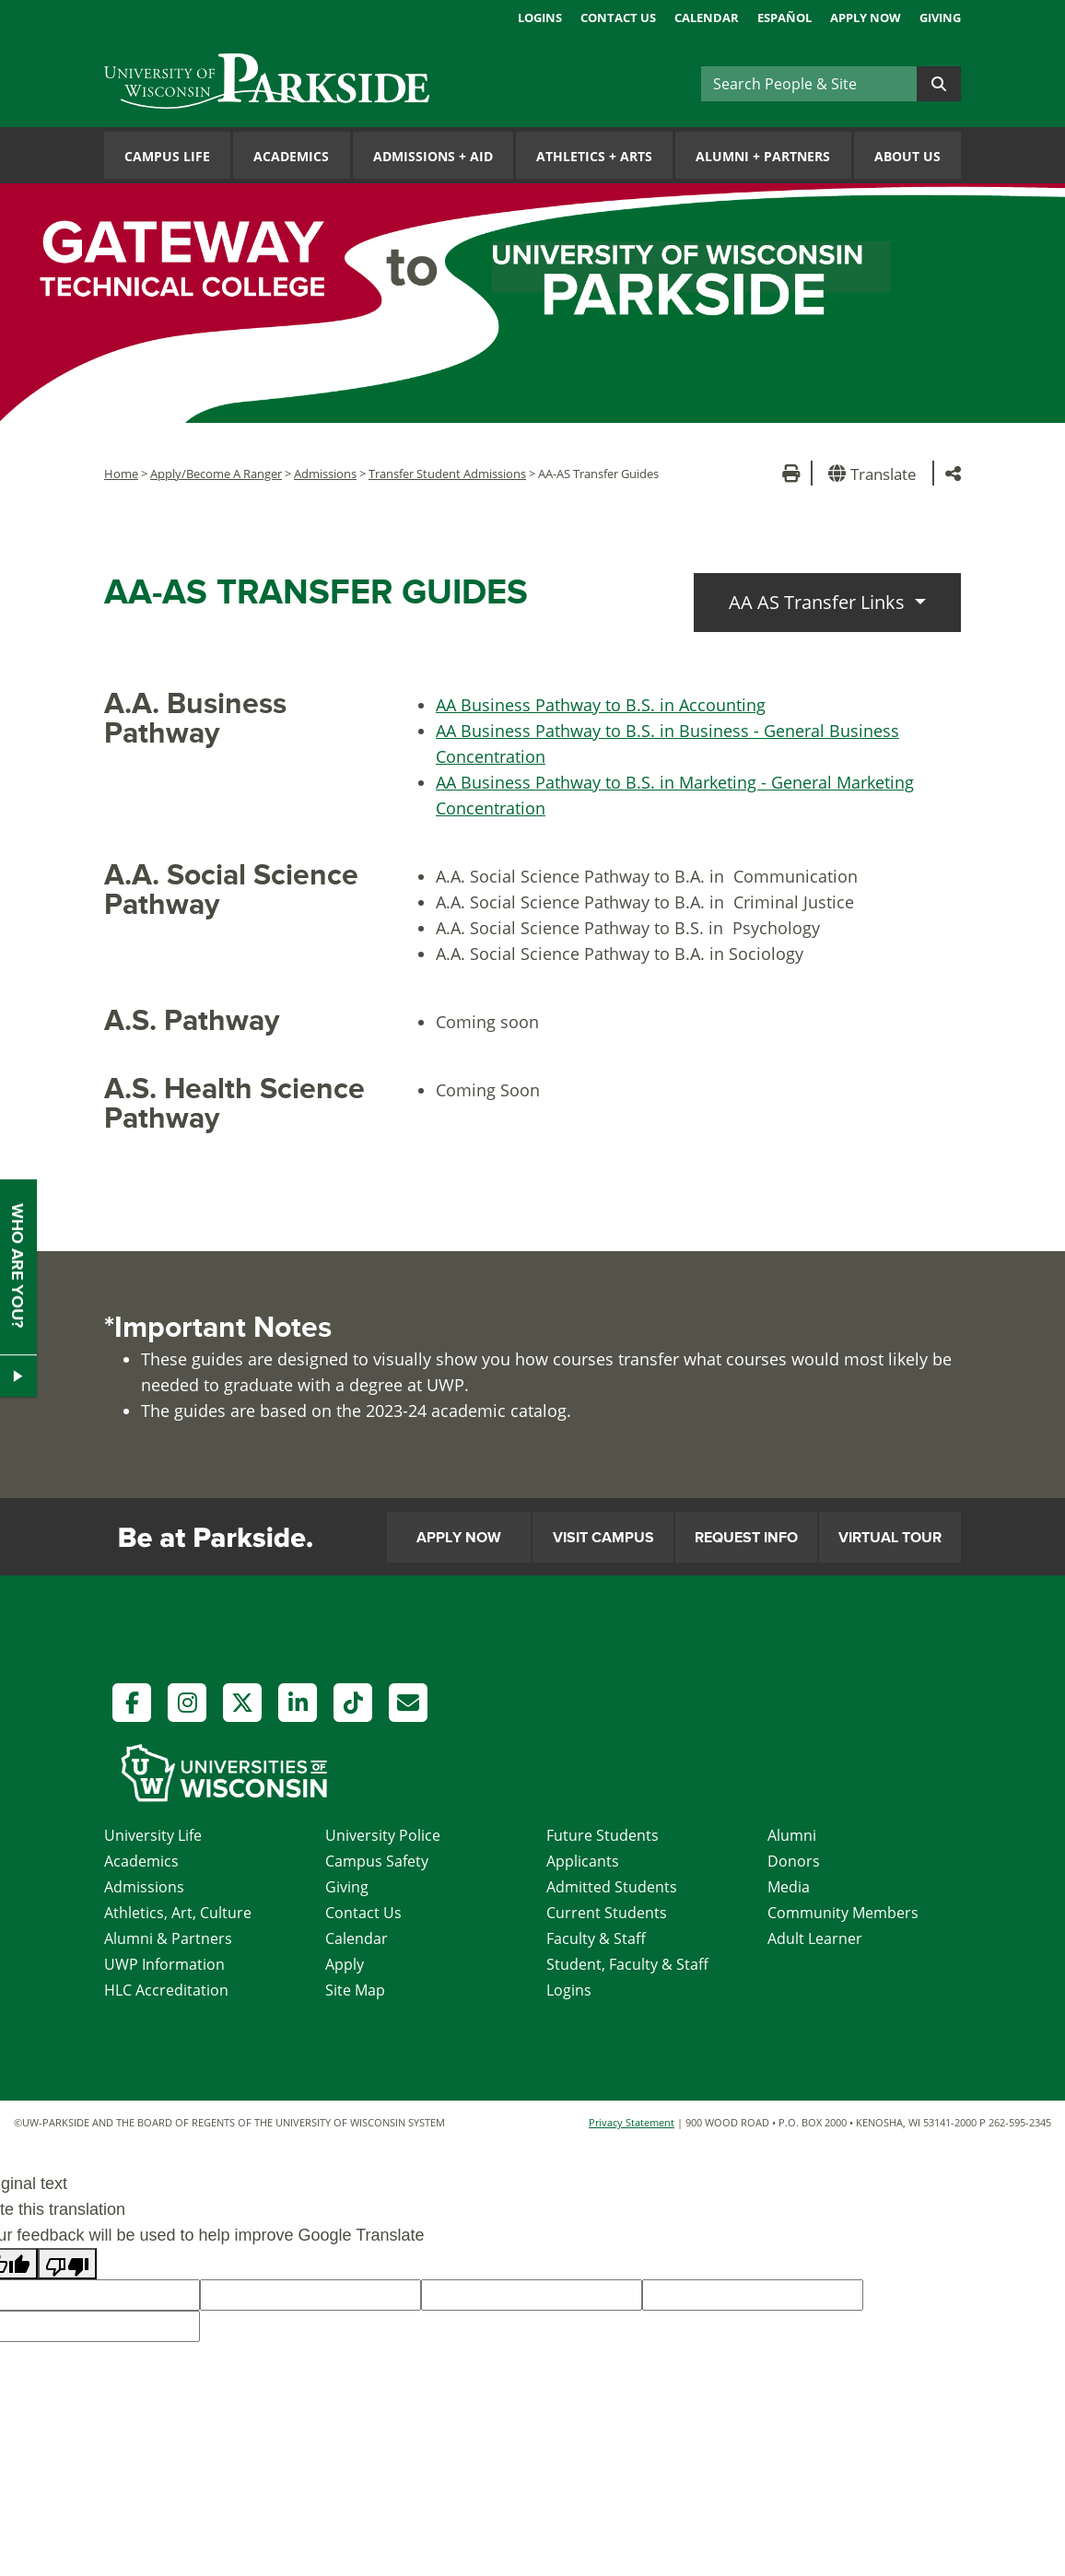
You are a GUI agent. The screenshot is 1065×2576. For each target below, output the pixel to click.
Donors (793, 1861)
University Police (382, 1835)
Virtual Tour (890, 1537)
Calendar (706, 17)
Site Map (355, 1990)
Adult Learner (814, 1938)
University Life (153, 1835)
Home (121, 473)
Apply (344, 1964)
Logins (540, 17)
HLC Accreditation (166, 1990)
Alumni (791, 1835)
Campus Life (167, 156)
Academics (291, 156)
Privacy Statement (631, 2122)
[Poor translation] (67, 2263)
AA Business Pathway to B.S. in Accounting (601, 705)
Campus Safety (376, 1861)
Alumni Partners (763, 156)
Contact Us (618, 17)
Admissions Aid (433, 156)
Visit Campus (603, 1537)
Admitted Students (611, 1887)
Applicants (582, 1861)
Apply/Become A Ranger (216, 473)
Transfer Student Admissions (447, 473)
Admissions (325, 473)
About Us (907, 156)
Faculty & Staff (596, 1938)
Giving (940, 17)
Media (788, 1887)
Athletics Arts (594, 156)
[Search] (809, 83)
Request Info (746, 1537)
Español (784, 17)
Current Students (606, 1913)
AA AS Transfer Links (819, 602)
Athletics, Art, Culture (178, 1913)
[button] (875, 473)
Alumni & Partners (168, 1938)
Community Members (843, 1913)
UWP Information (164, 1964)
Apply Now (865, 17)
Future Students (602, 1835)
